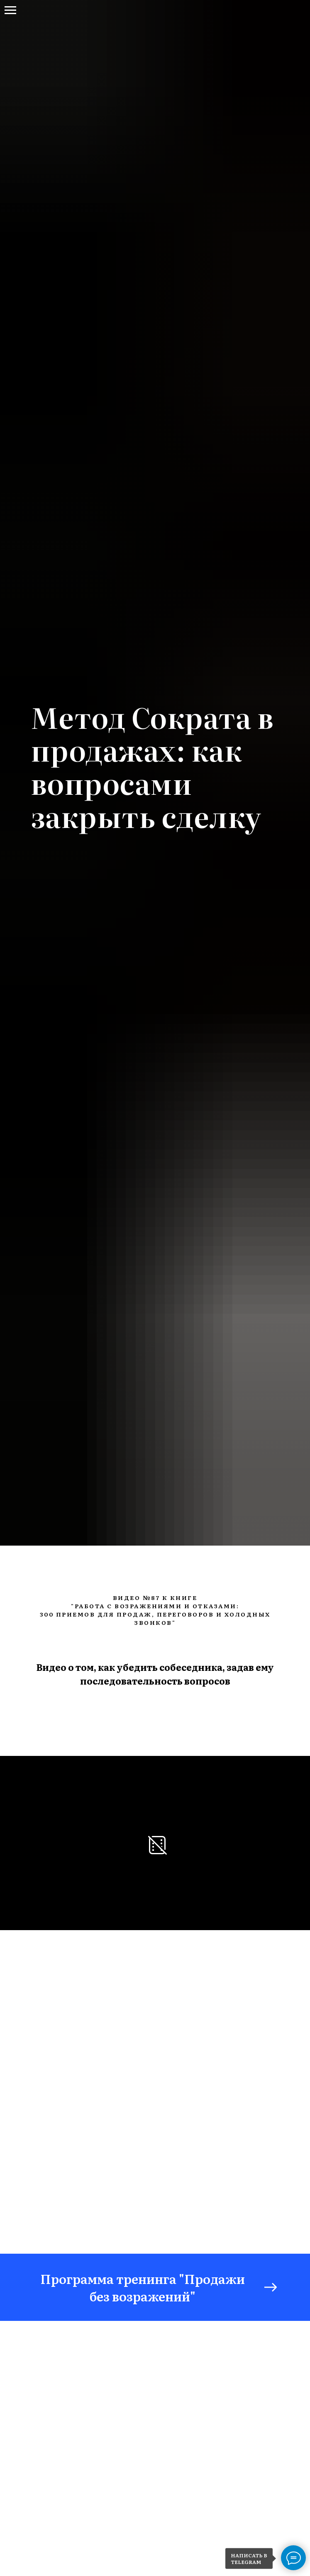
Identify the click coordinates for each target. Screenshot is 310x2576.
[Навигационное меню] (10, 10)
